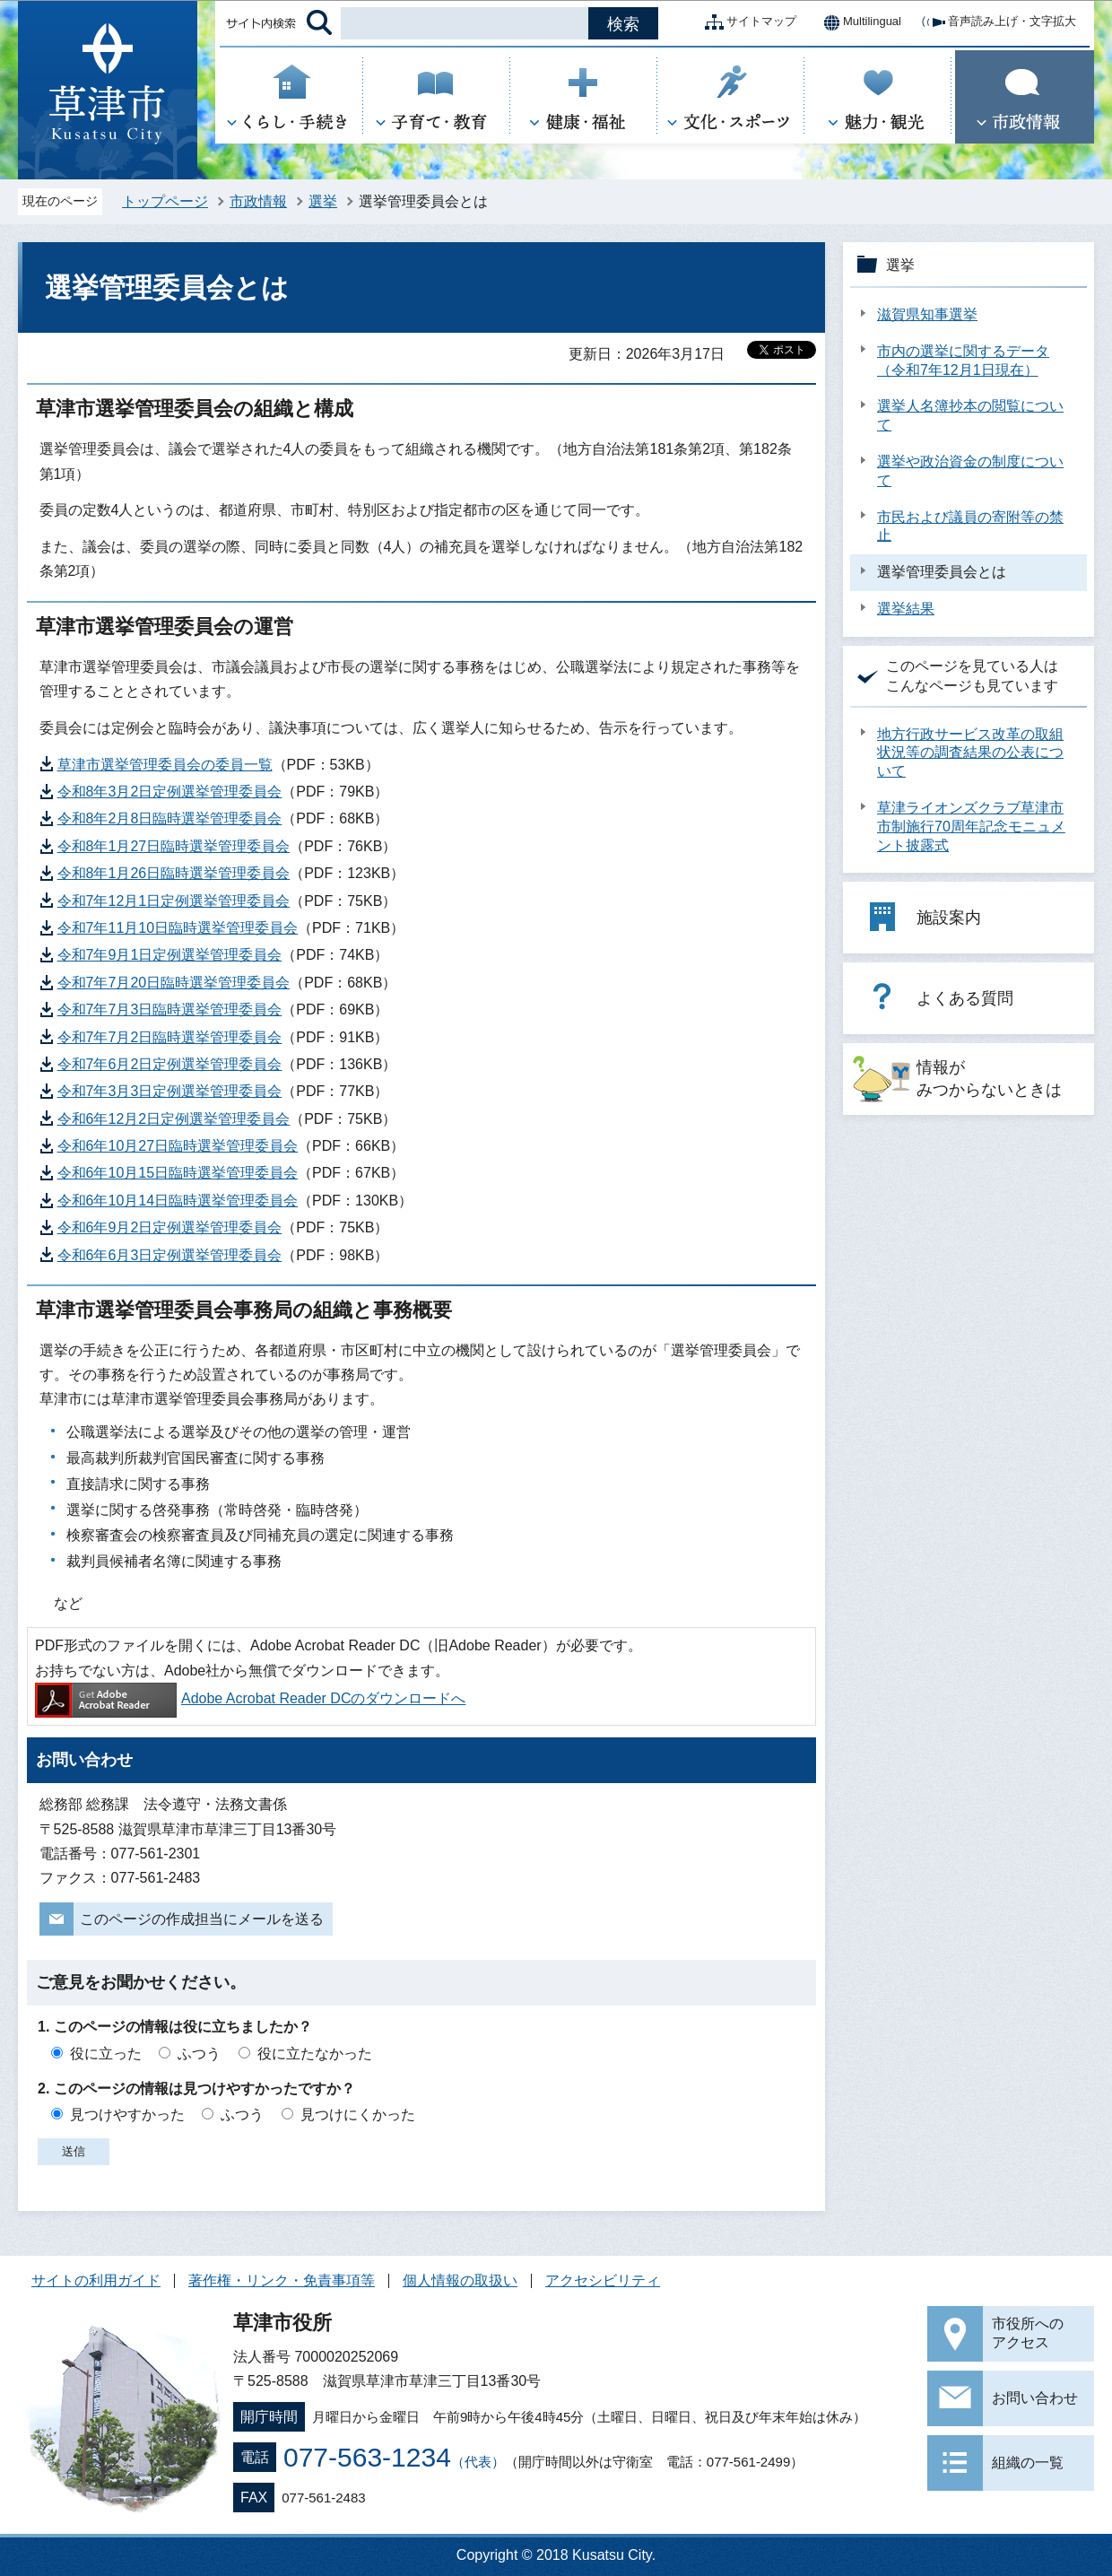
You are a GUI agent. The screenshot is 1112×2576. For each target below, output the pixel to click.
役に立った (106, 2053)
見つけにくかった (357, 2114)
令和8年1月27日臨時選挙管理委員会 (174, 846)
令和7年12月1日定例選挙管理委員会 (174, 901)
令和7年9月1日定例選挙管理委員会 (169, 954)
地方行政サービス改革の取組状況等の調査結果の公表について (970, 753)
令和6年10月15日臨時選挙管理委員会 (178, 1172)
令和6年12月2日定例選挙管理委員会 (174, 1119)
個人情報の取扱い (460, 2280)
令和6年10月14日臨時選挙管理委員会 (178, 1200)
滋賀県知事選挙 (927, 314)
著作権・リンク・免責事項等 (281, 2280)
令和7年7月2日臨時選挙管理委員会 (169, 1037)
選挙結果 (905, 608)
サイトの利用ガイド (96, 2280)
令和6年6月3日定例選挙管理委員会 (169, 1255)
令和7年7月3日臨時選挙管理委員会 (169, 1009)
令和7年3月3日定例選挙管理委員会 (169, 1091)
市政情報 (258, 201)
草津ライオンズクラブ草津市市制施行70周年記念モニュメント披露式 (971, 826)
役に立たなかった (314, 2053)
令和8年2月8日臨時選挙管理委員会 (169, 818)
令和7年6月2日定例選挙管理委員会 (169, 1064)
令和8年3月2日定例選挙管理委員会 (169, 791)
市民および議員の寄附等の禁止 (970, 526)
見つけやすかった (127, 2114)
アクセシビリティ (602, 2280)
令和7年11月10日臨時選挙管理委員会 (178, 928)
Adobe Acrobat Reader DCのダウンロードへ (250, 1698)
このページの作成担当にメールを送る (202, 1919)
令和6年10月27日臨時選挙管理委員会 (178, 1145)
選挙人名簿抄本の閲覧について (970, 415)
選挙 (322, 201)
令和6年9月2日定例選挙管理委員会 (169, 1227)
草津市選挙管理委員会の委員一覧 (165, 764)
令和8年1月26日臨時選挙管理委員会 (174, 873)
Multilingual (857, 22)
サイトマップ (747, 22)
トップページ (165, 201)
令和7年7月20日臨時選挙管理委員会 (174, 982)
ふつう (199, 2053)
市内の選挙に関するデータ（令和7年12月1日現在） (963, 361)
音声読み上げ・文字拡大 (997, 22)
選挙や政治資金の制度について (970, 471)
